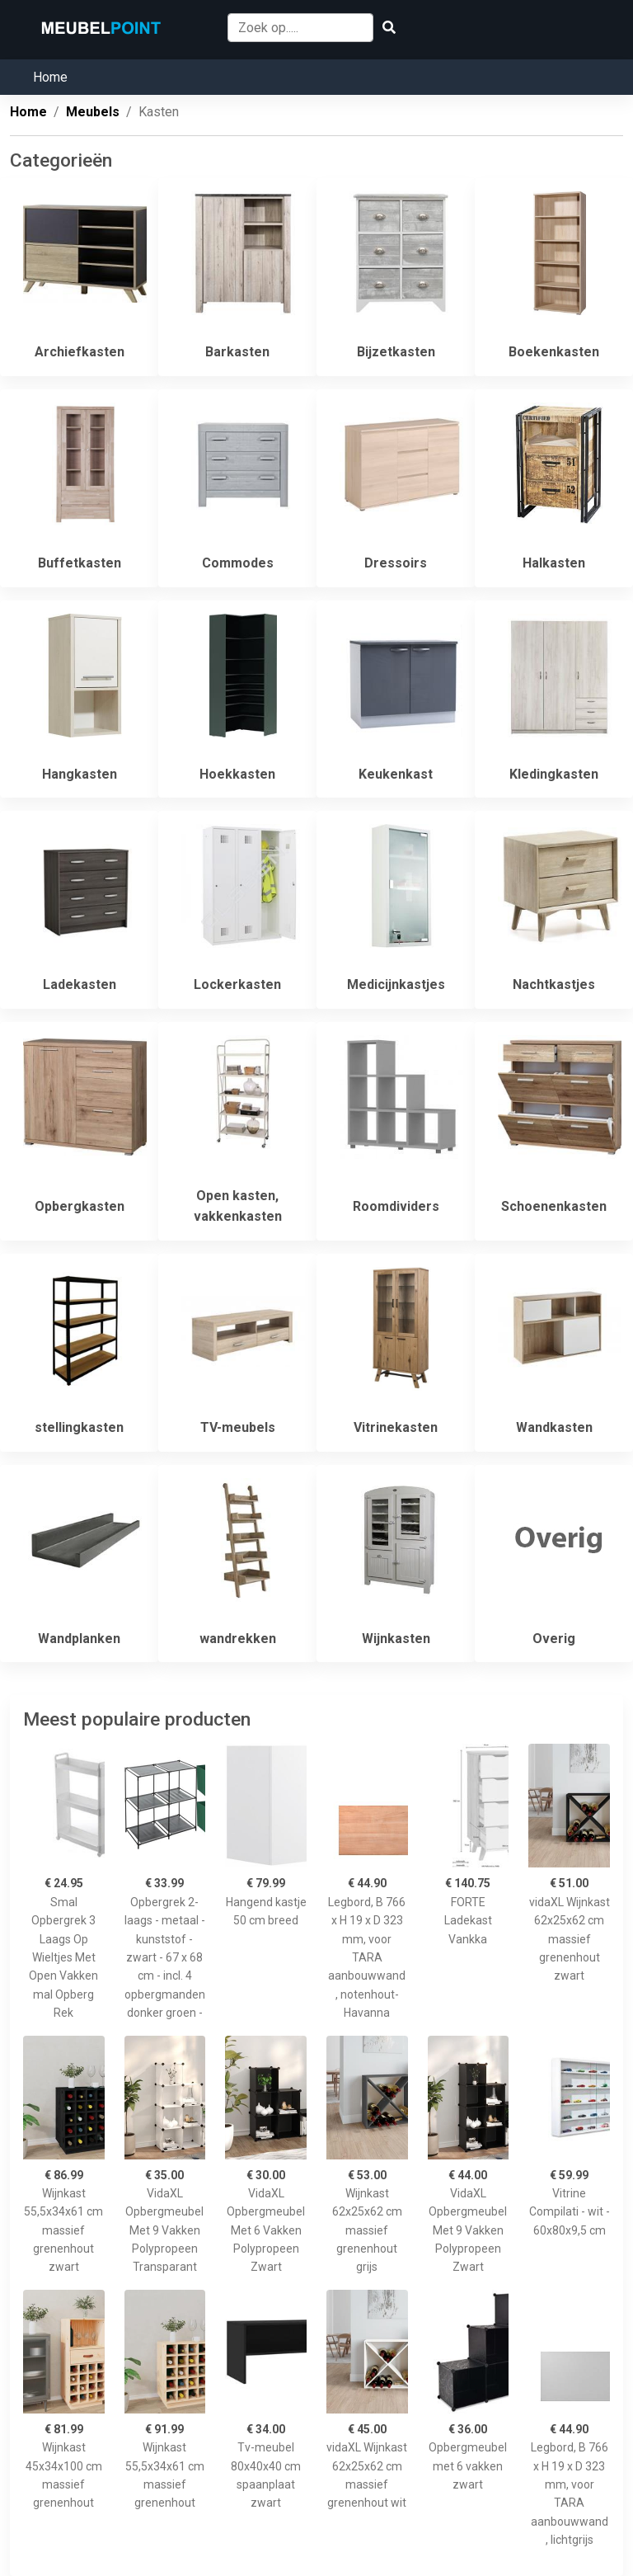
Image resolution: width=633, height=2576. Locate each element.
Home (50, 77)
